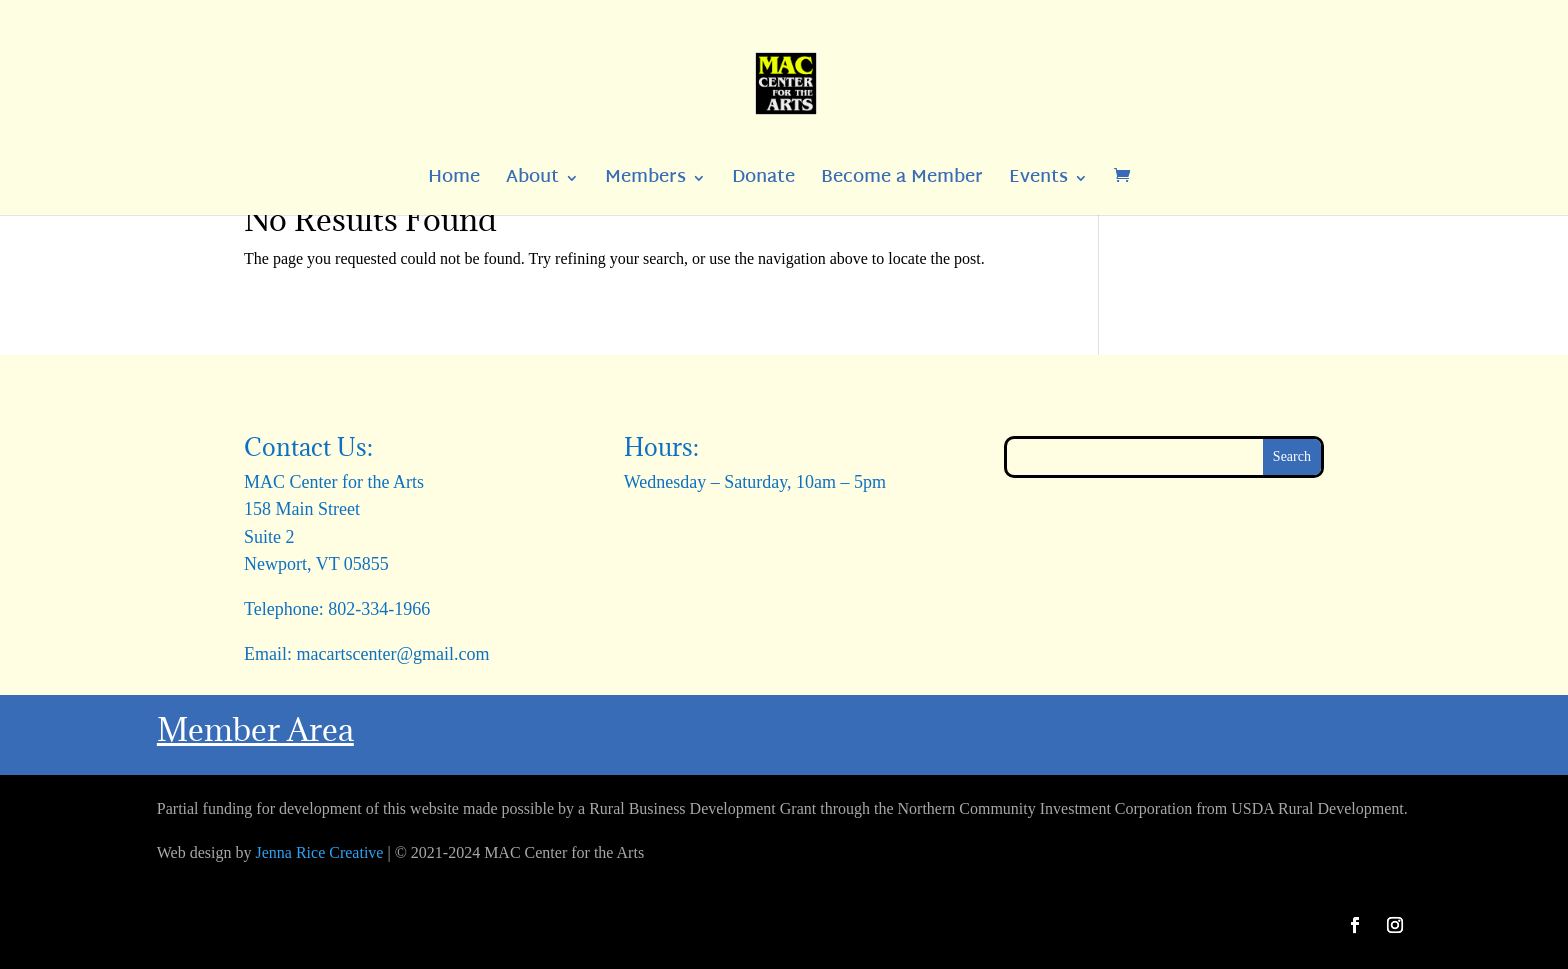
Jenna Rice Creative (320, 852)
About (532, 182)
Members (645, 182)
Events (1038, 182)
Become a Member (902, 182)
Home (454, 182)
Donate (763, 182)
